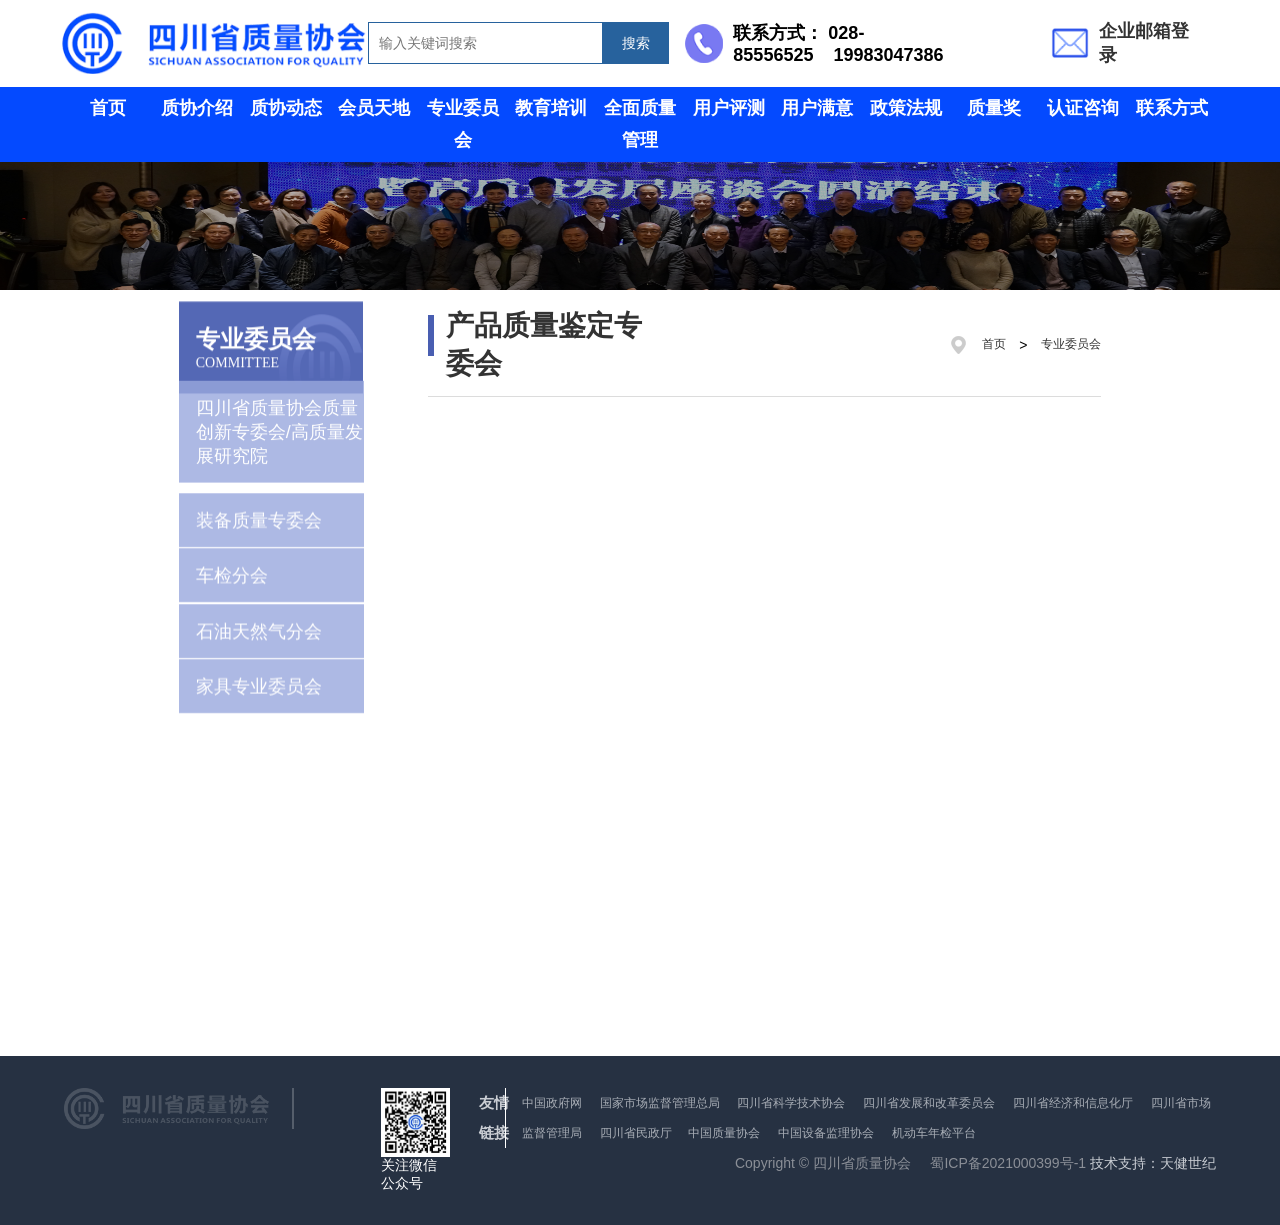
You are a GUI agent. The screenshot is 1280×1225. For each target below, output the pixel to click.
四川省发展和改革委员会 (929, 1103)
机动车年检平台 (934, 1133)
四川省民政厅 (637, 1133)
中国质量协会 (724, 1133)
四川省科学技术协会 (791, 1103)
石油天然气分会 (259, 624)
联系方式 (1172, 108)
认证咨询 (1083, 108)
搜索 (636, 43)
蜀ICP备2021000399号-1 (1008, 1163)
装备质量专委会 (259, 514)
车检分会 (232, 569)
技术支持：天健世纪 (1153, 1163)
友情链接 (494, 1117)
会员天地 (374, 108)
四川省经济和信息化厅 (1073, 1103)
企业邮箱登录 (1144, 43)
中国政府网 (552, 1103)
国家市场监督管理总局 (660, 1103)
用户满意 (817, 108)
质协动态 (286, 108)
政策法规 (906, 108)
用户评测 (729, 108)
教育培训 (551, 108)
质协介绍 (197, 108)
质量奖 (994, 108)
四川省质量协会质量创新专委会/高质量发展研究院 (279, 419)
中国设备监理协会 (826, 1133)
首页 (108, 108)
